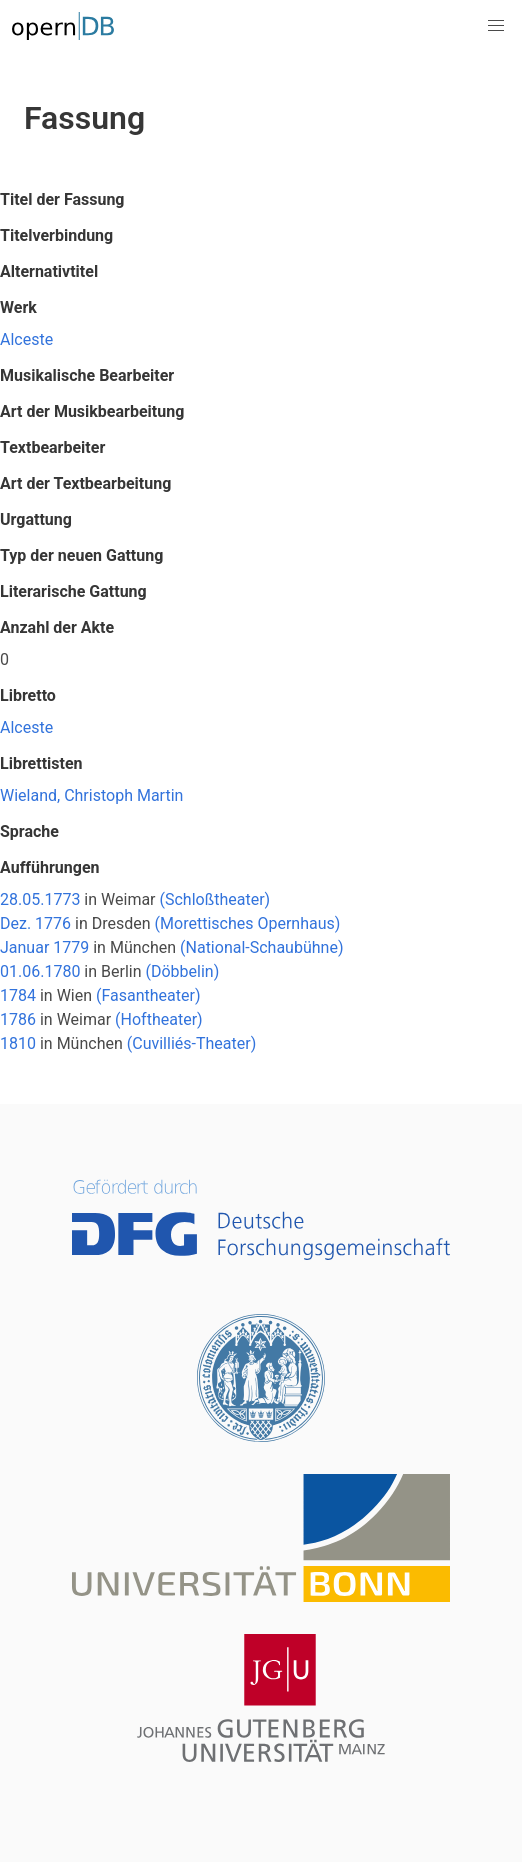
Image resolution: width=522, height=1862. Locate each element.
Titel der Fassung (62, 199)
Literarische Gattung (73, 591)
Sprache (29, 831)
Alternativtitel (49, 271)
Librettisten (41, 763)
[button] (496, 26)
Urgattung (36, 519)
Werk (18, 307)
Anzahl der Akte (57, 627)
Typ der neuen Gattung (81, 555)
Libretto (28, 695)
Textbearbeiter (52, 447)
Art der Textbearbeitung (85, 483)
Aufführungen (50, 867)
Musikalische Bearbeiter (87, 375)
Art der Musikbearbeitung (92, 411)
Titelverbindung (56, 235)
